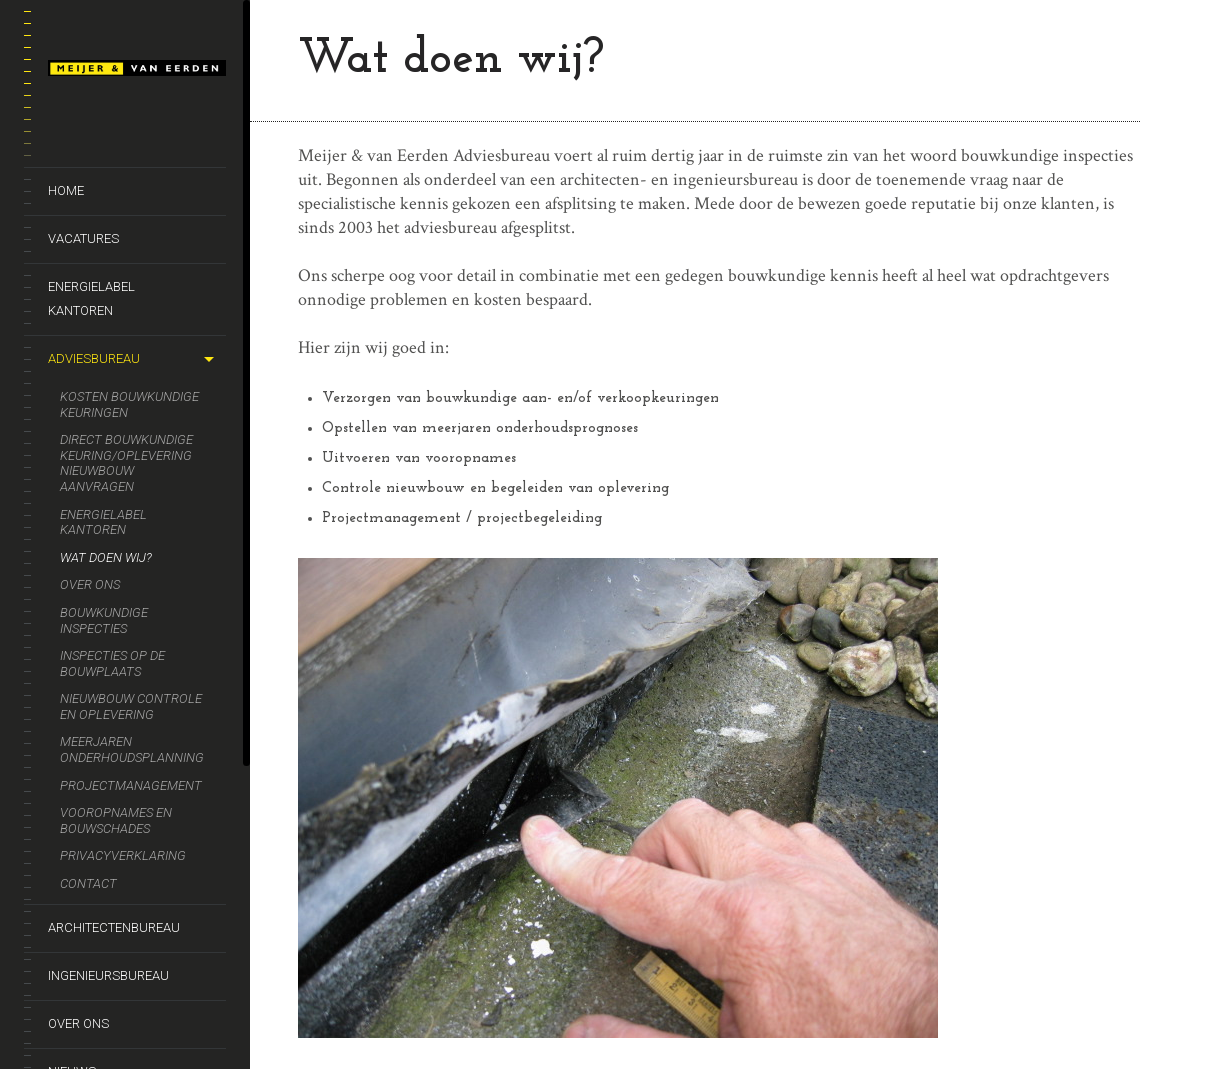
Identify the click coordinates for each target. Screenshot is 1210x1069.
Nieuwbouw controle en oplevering (131, 706)
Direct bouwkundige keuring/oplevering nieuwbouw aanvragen (126, 463)
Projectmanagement (131, 785)
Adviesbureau (94, 358)
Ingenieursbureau (108, 975)
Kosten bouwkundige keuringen (129, 404)
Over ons (90, 584)
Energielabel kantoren (91, 298)
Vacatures (83, 238)
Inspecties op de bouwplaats (112, 663)
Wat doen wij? (106, 557)
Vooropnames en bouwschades (116, 820)
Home (66, 190)
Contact (88, 883)
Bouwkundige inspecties (104, 620)
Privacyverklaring (123, 855)
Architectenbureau (114, 927)
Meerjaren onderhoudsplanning (132, 749)
